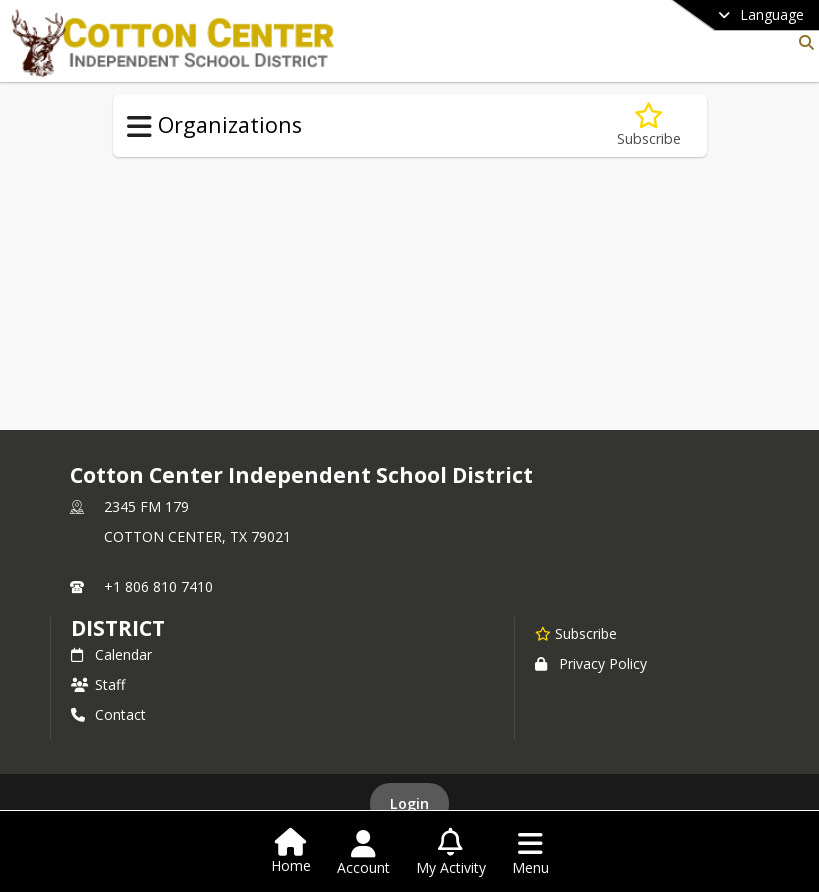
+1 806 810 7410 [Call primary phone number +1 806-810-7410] (158, 586)
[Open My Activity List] (451, 853)
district (118, 628)
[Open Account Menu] (363, 853)
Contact (108, 714)
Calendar (111, 654)
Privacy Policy (591, 663)
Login (409, 803)
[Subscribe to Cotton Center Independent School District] (576, 633)
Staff (98, 684)
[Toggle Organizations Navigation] (139, 127)
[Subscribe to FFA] (649, 125)
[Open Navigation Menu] (530, 853)
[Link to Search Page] (802, 42)
